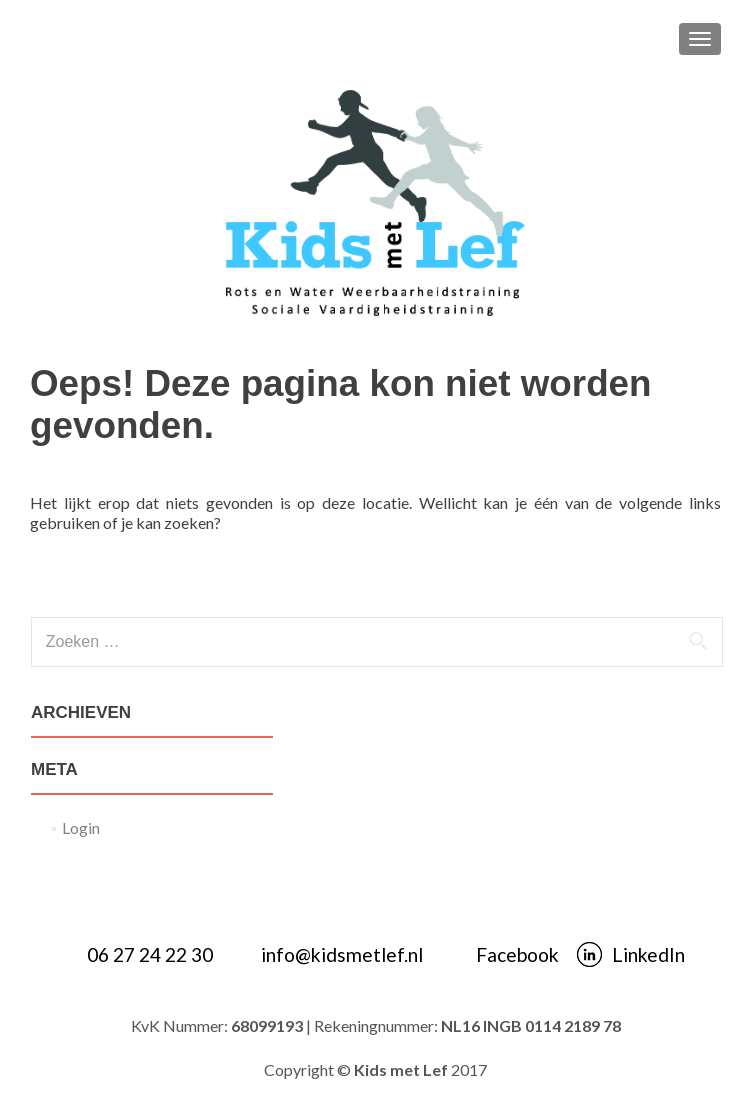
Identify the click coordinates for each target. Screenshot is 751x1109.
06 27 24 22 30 (150, 954)
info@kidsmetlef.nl (342, 954)
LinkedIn (648, 954)
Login (81, 827)
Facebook (517, 954)
